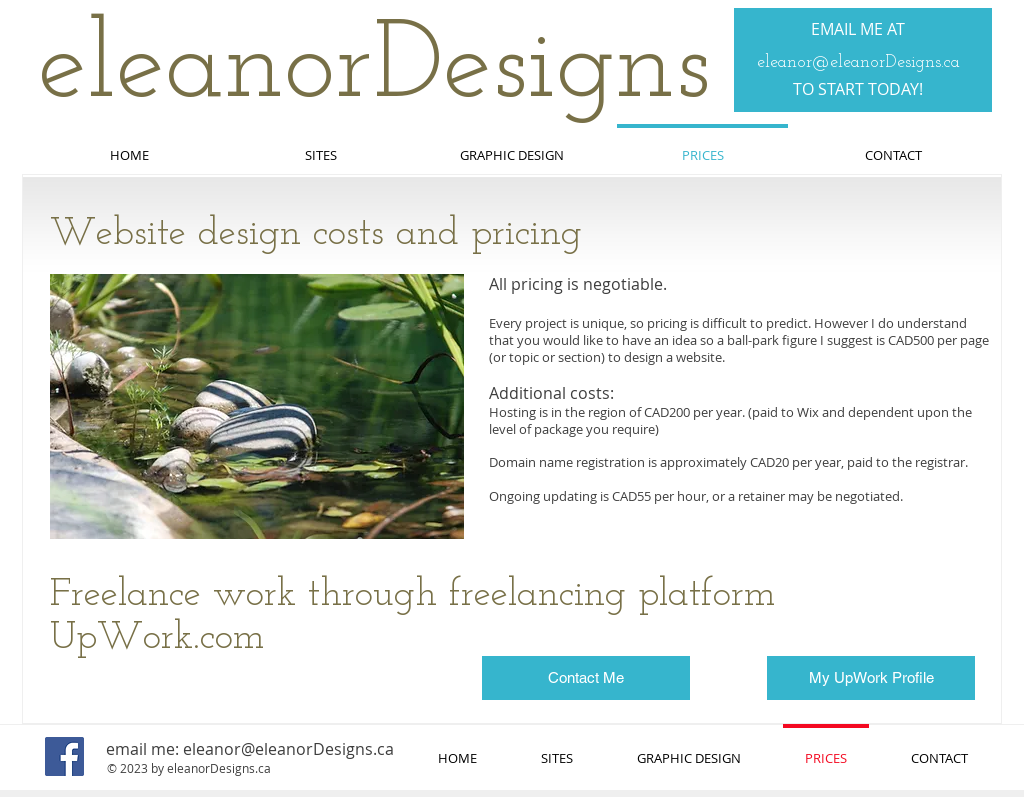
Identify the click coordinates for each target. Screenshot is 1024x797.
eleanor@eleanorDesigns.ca (858, 62)
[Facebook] (64, 756)
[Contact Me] (586, 678)
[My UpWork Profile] (871, 678)
